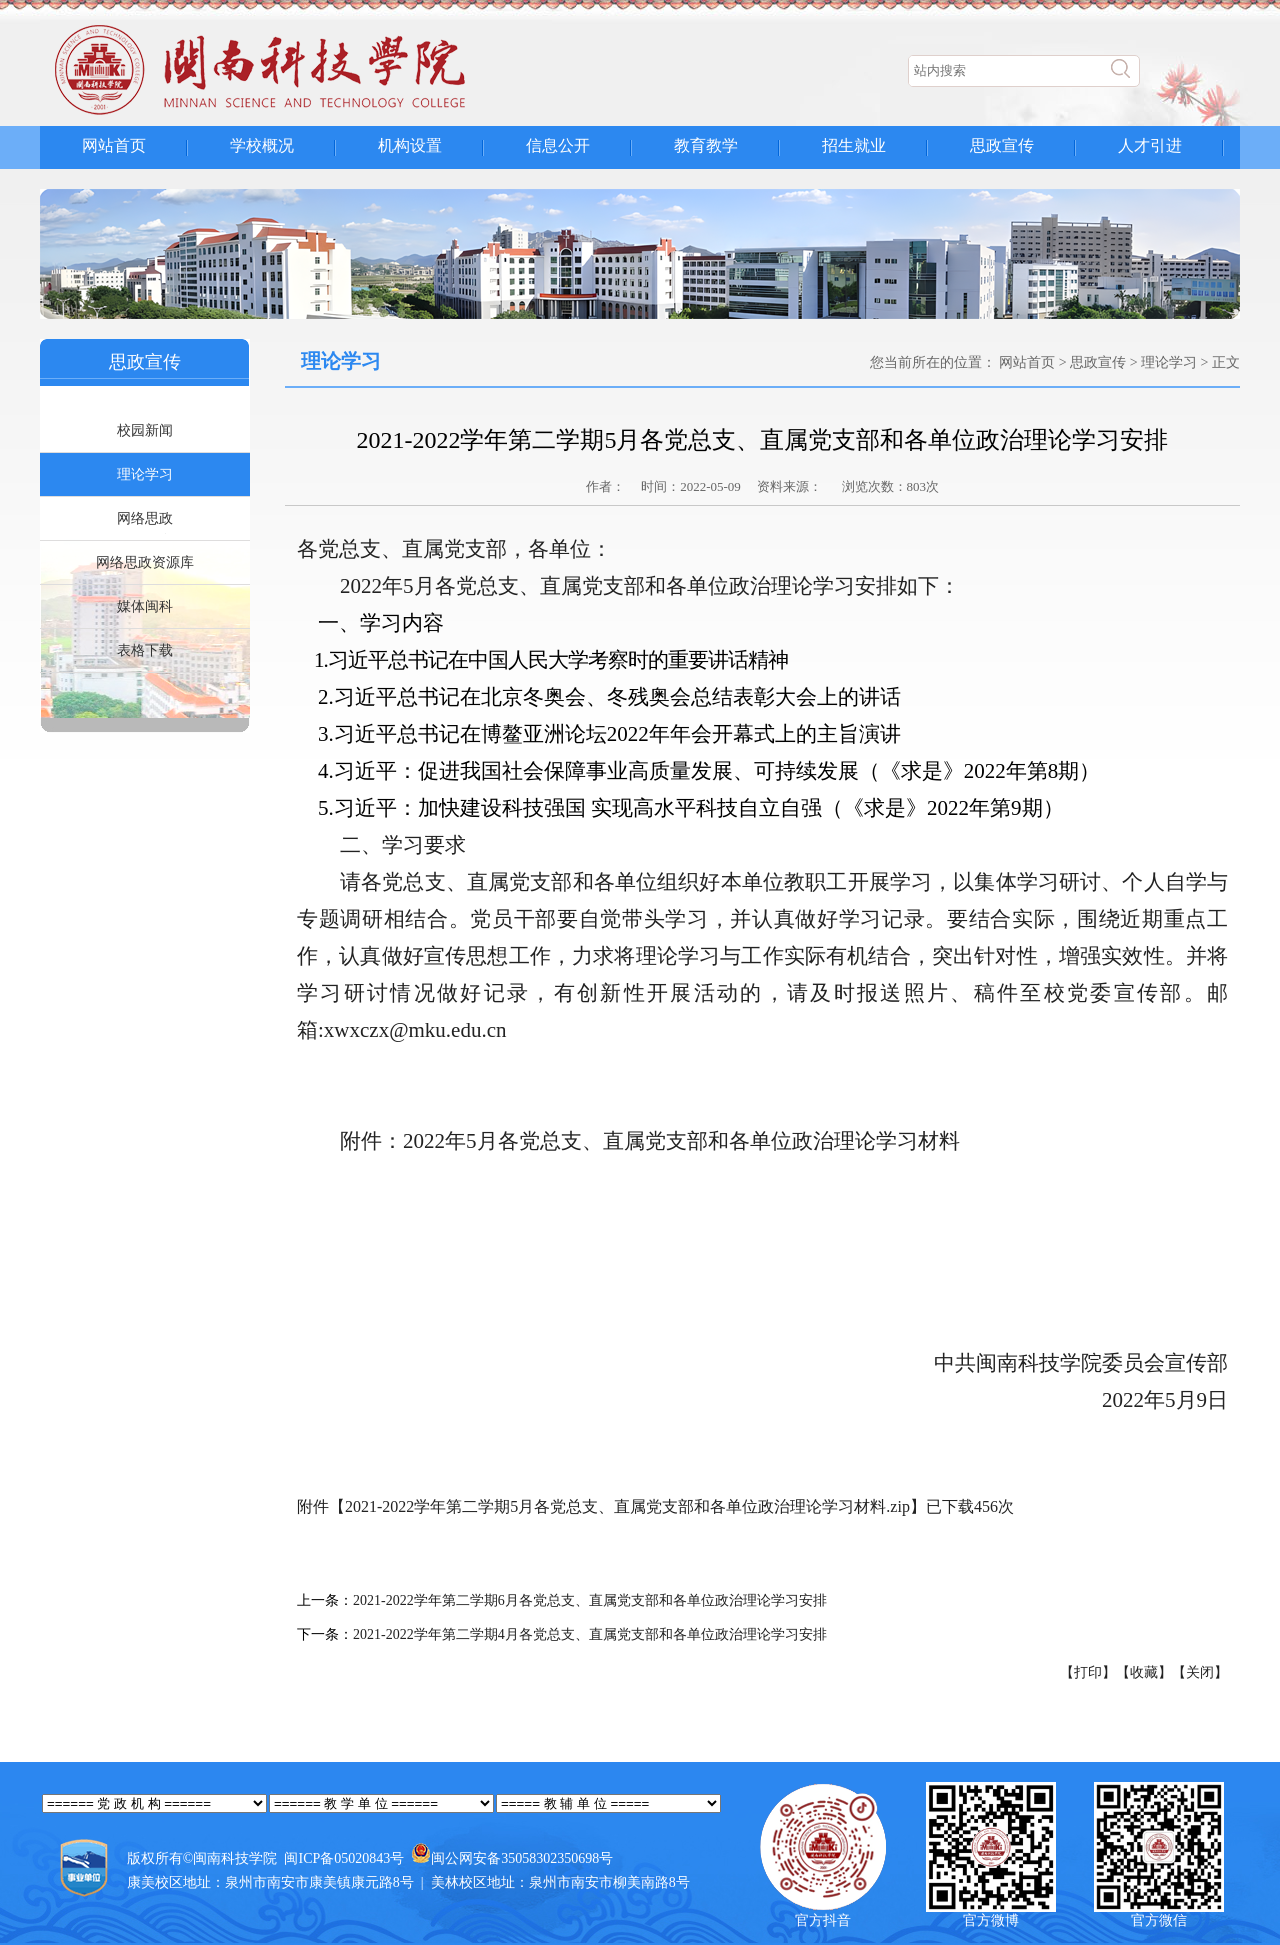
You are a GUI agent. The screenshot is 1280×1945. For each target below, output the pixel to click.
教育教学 (706, 145)
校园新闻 (145, 430)
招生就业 (854, 145)
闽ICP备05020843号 (344, 1858)
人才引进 (1150, 145)
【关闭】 (1200, 1672)
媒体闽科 (145, 606)
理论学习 (145, 474)
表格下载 (145, 650)
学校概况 (262, 145)
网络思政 (145, 518)
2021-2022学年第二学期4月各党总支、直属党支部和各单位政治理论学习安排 (590, 1634)
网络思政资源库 (145, 562)
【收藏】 (1144, 1672)
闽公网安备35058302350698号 (522, 1858)
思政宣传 (1002, 145)
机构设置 (410, 145)
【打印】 (1088, 1672)
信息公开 (558, 145)
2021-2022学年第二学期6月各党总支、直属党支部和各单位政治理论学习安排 (590, 1600)
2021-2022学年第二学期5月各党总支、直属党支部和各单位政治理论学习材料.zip (627, 1506)
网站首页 (114, 145)
